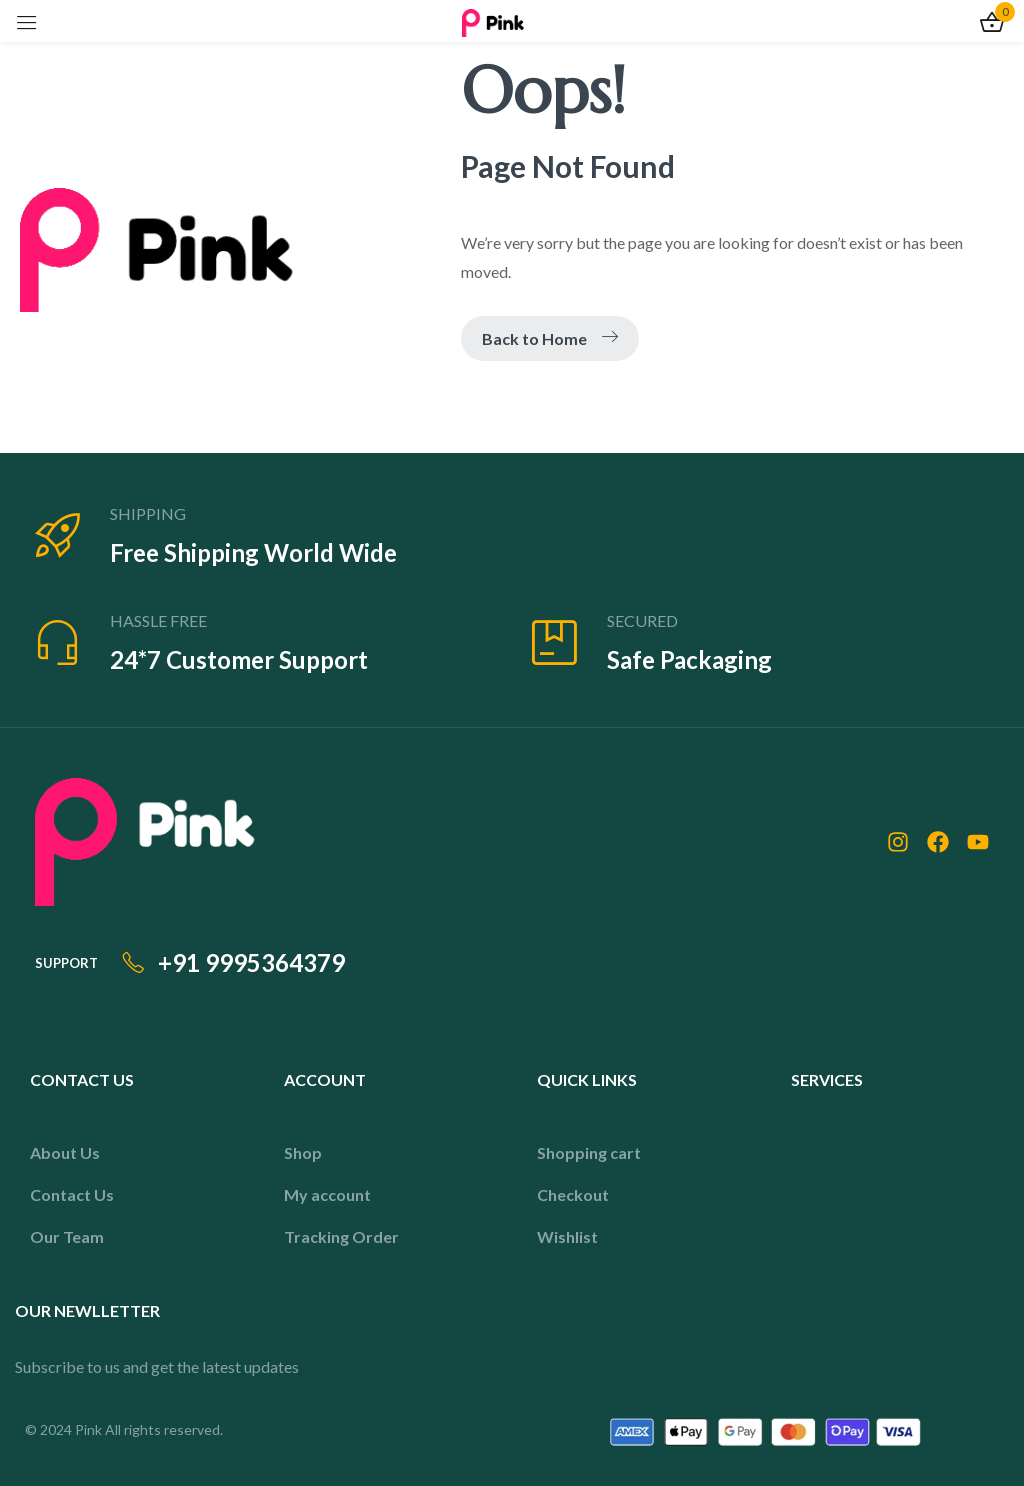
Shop (303, 1152)
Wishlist (567, 1236)
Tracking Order (341, 1236)
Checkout (573, 1194)
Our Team (67, 1236)
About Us (65, 1152)
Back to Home (550, 338)
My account (327, 1194)
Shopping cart (589, 1152)
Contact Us (72, 1194)
